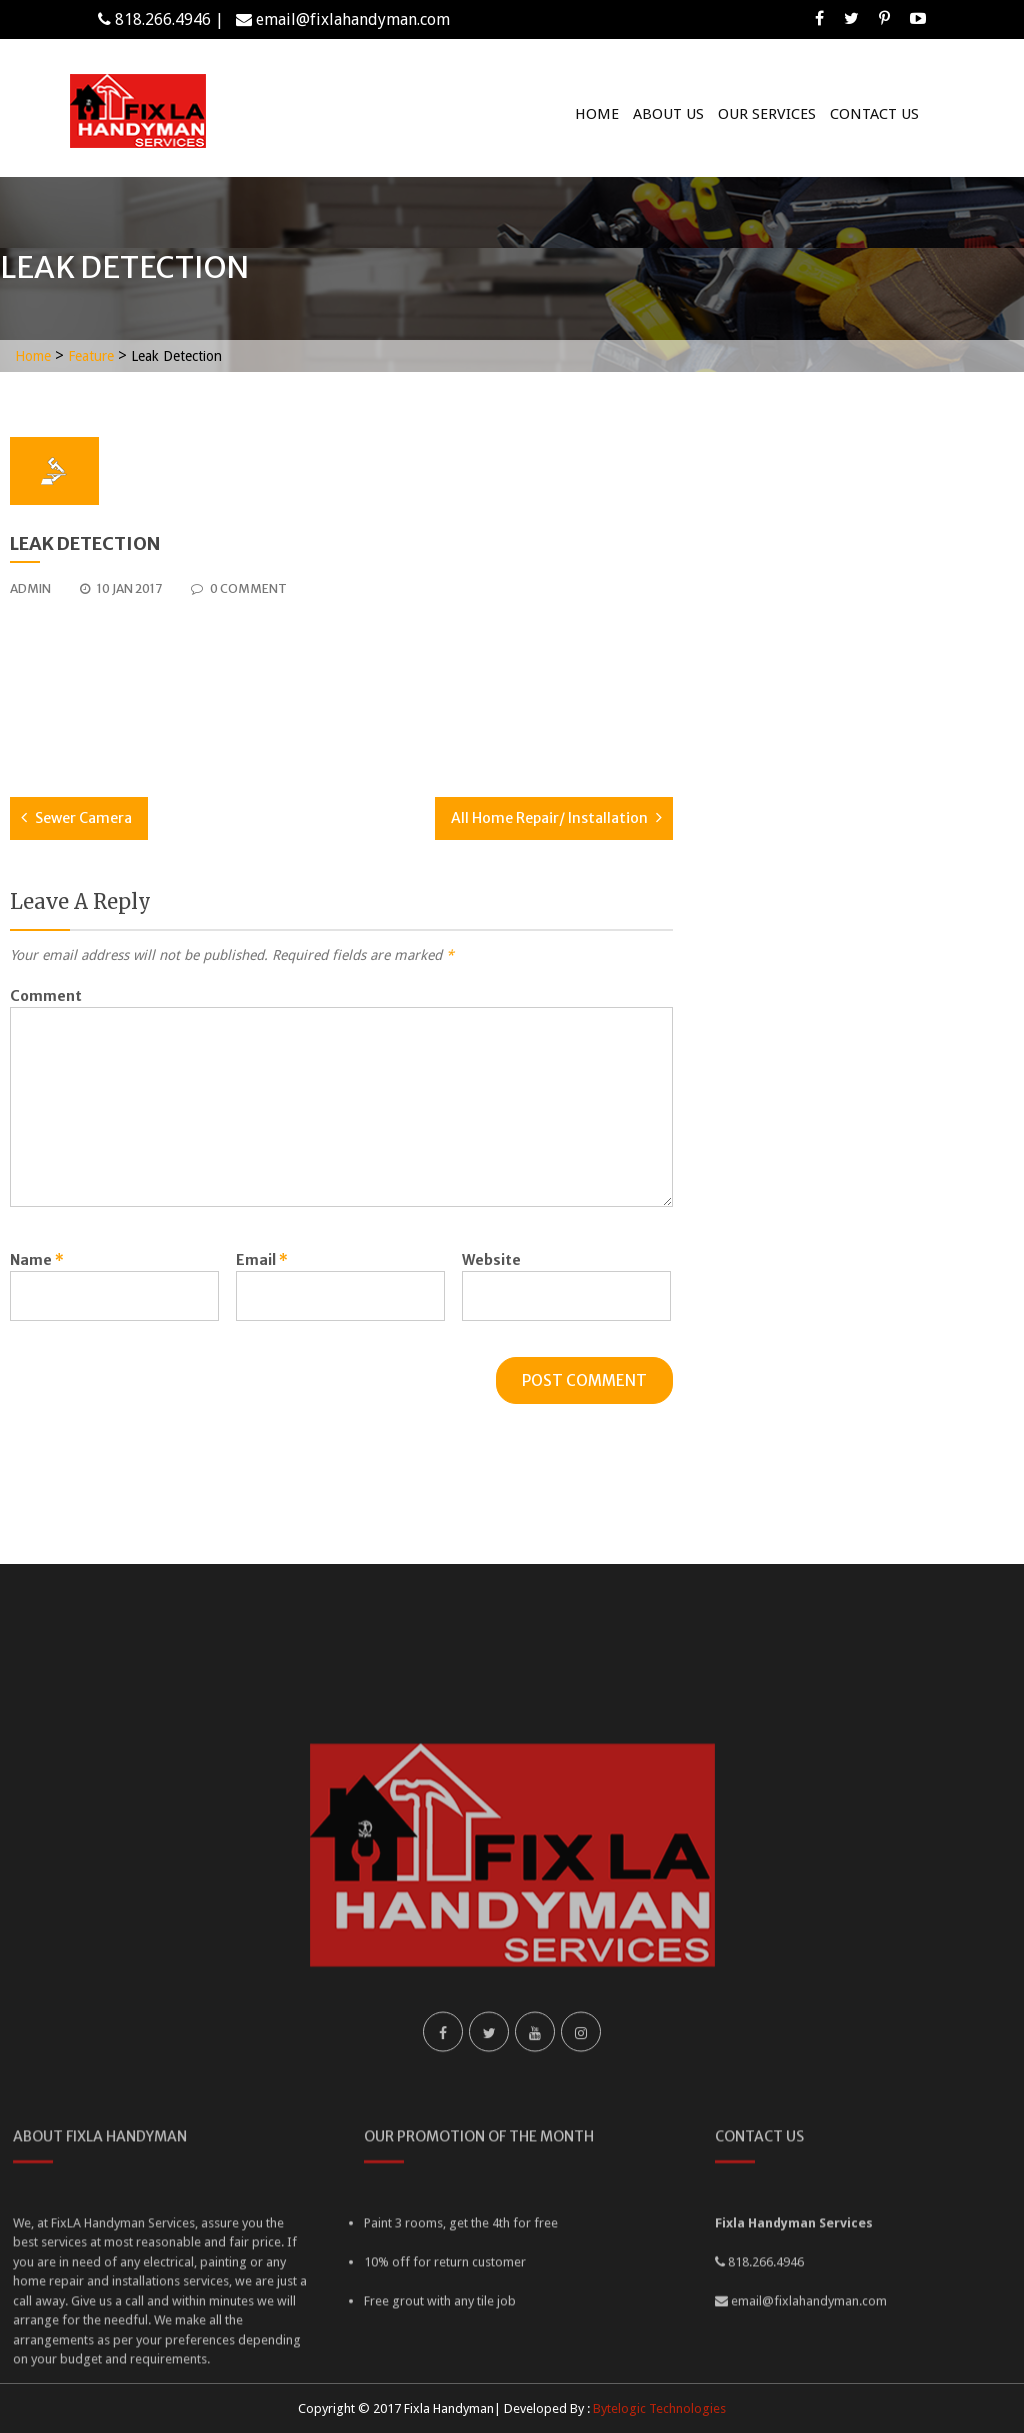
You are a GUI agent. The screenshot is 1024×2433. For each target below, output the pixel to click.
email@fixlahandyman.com (353, 19)
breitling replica (64, 663)
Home (597, 114)
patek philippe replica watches (114, 706)
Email (262, 1260)
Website (491, 1260)
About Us (668, 114)
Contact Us (874, 114)
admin (30, 588)
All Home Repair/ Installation (549, 818)
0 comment (239, 588)
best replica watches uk (90, 621)
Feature (91, 356)
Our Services (767, 114)
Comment (46, 996)
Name (37, 1260)
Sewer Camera (83, 818)
